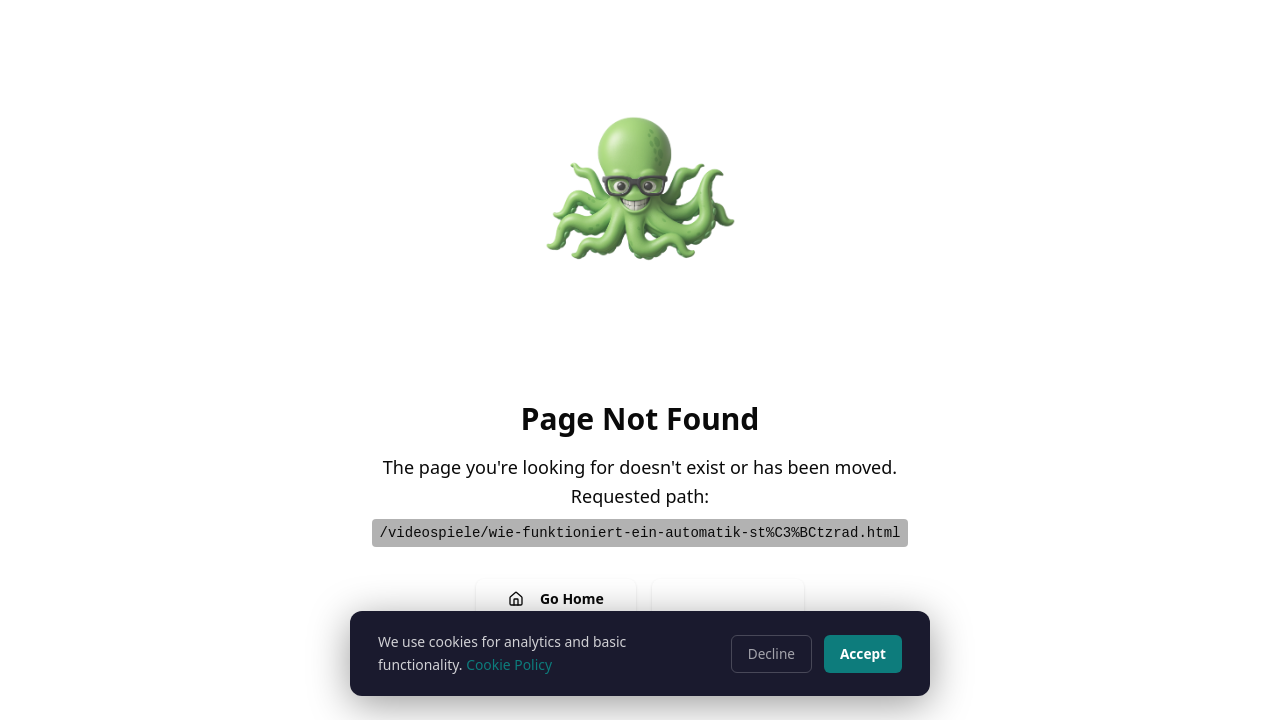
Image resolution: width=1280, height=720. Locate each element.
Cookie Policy (509, 664)
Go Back (728, 598)
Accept (863, 653)
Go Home (556, 598)
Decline (771, 653)
